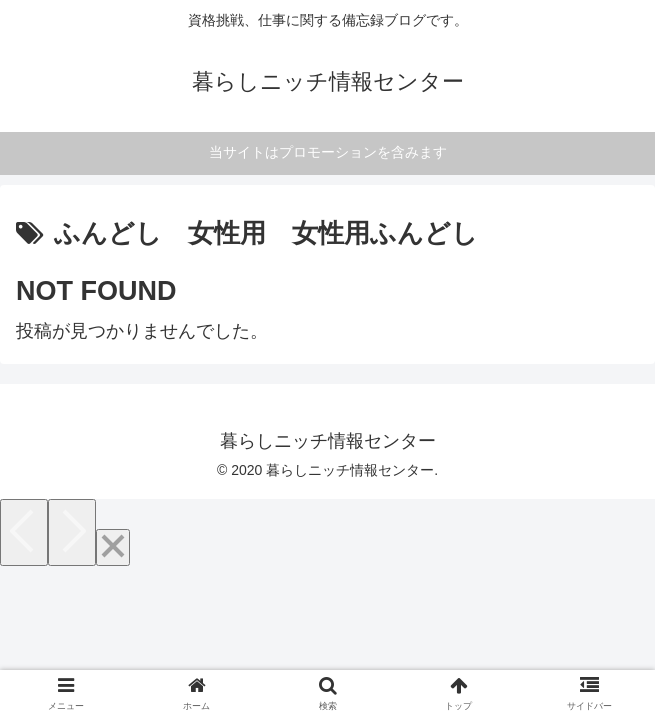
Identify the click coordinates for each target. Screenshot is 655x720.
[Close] (113, 547)
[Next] (72, 532)
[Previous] (24, 532)
